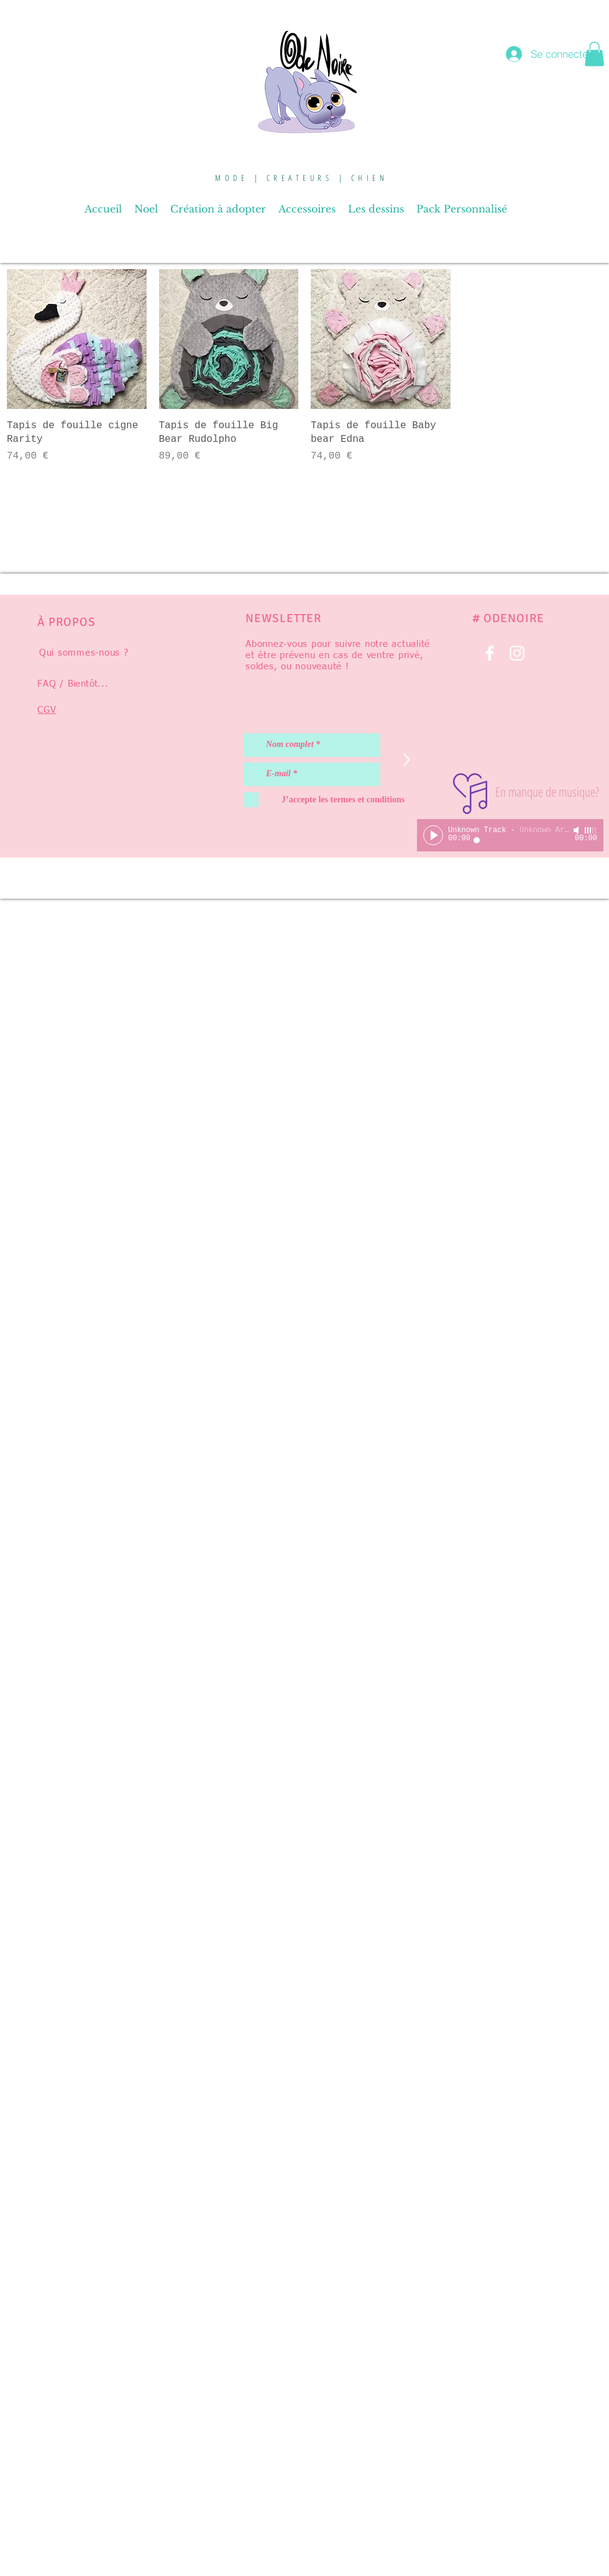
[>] (406, 760)
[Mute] (577, 830)
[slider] (591, 830)
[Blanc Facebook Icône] (490, 653)
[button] (594, 54)
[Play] (433, 835)
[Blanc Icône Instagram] (517, 653)
